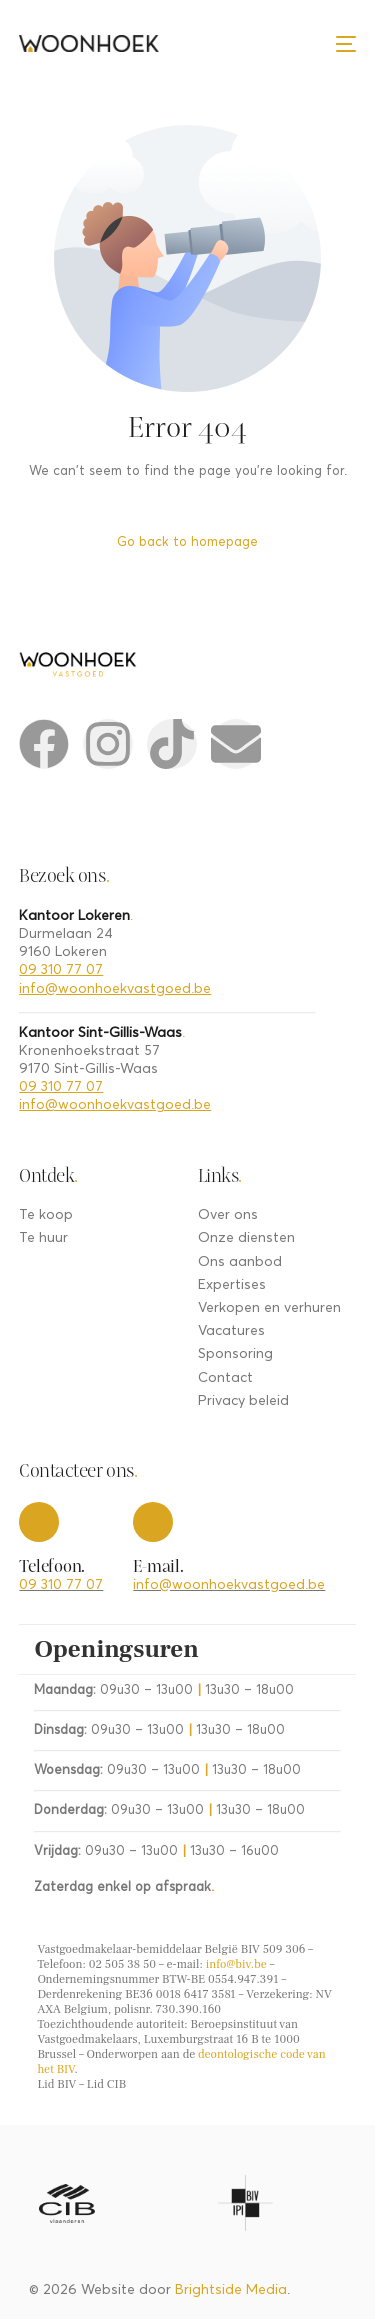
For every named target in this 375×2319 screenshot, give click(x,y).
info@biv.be (236, 1964)
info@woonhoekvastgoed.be (115, 989)
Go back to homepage (187, 542)
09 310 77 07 (61, 970)
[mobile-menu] (346, 43)
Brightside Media (231, 2290)
